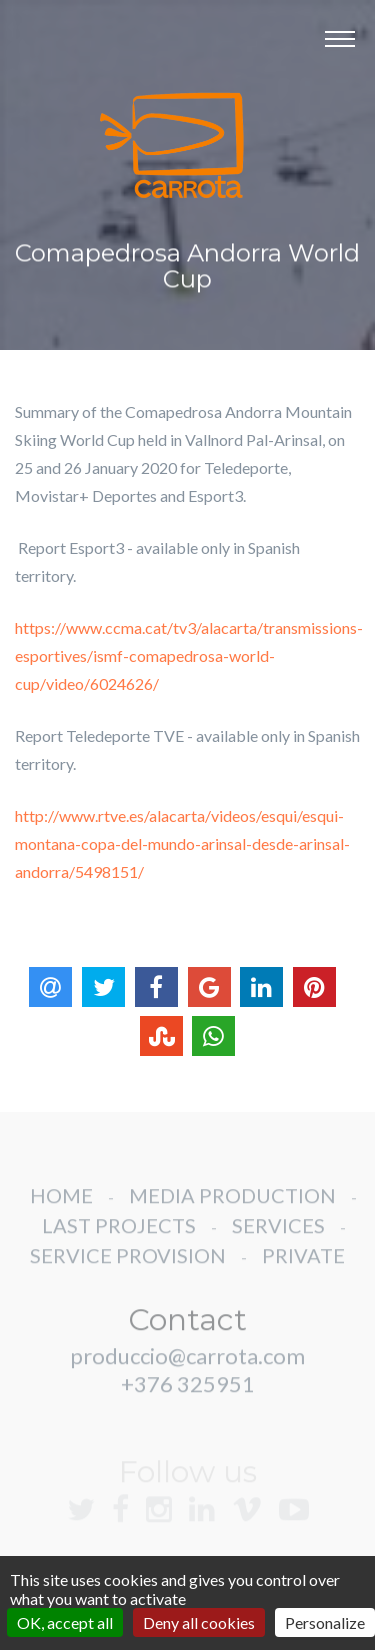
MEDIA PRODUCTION (232, 1212)
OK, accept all (65, 1622)
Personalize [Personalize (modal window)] (325, 1622)
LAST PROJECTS (119, 1242)
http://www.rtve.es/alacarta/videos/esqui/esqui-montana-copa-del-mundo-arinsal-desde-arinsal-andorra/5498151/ (182, 843)
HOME (61, 1212)
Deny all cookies (199, 1622)
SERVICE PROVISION (128, 1272)
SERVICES (278, 1242)
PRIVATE (303, 1272)
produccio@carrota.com (187, 1372)
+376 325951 (188, 1400)
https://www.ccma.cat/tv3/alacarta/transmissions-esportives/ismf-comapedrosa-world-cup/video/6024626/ (189, 655)
